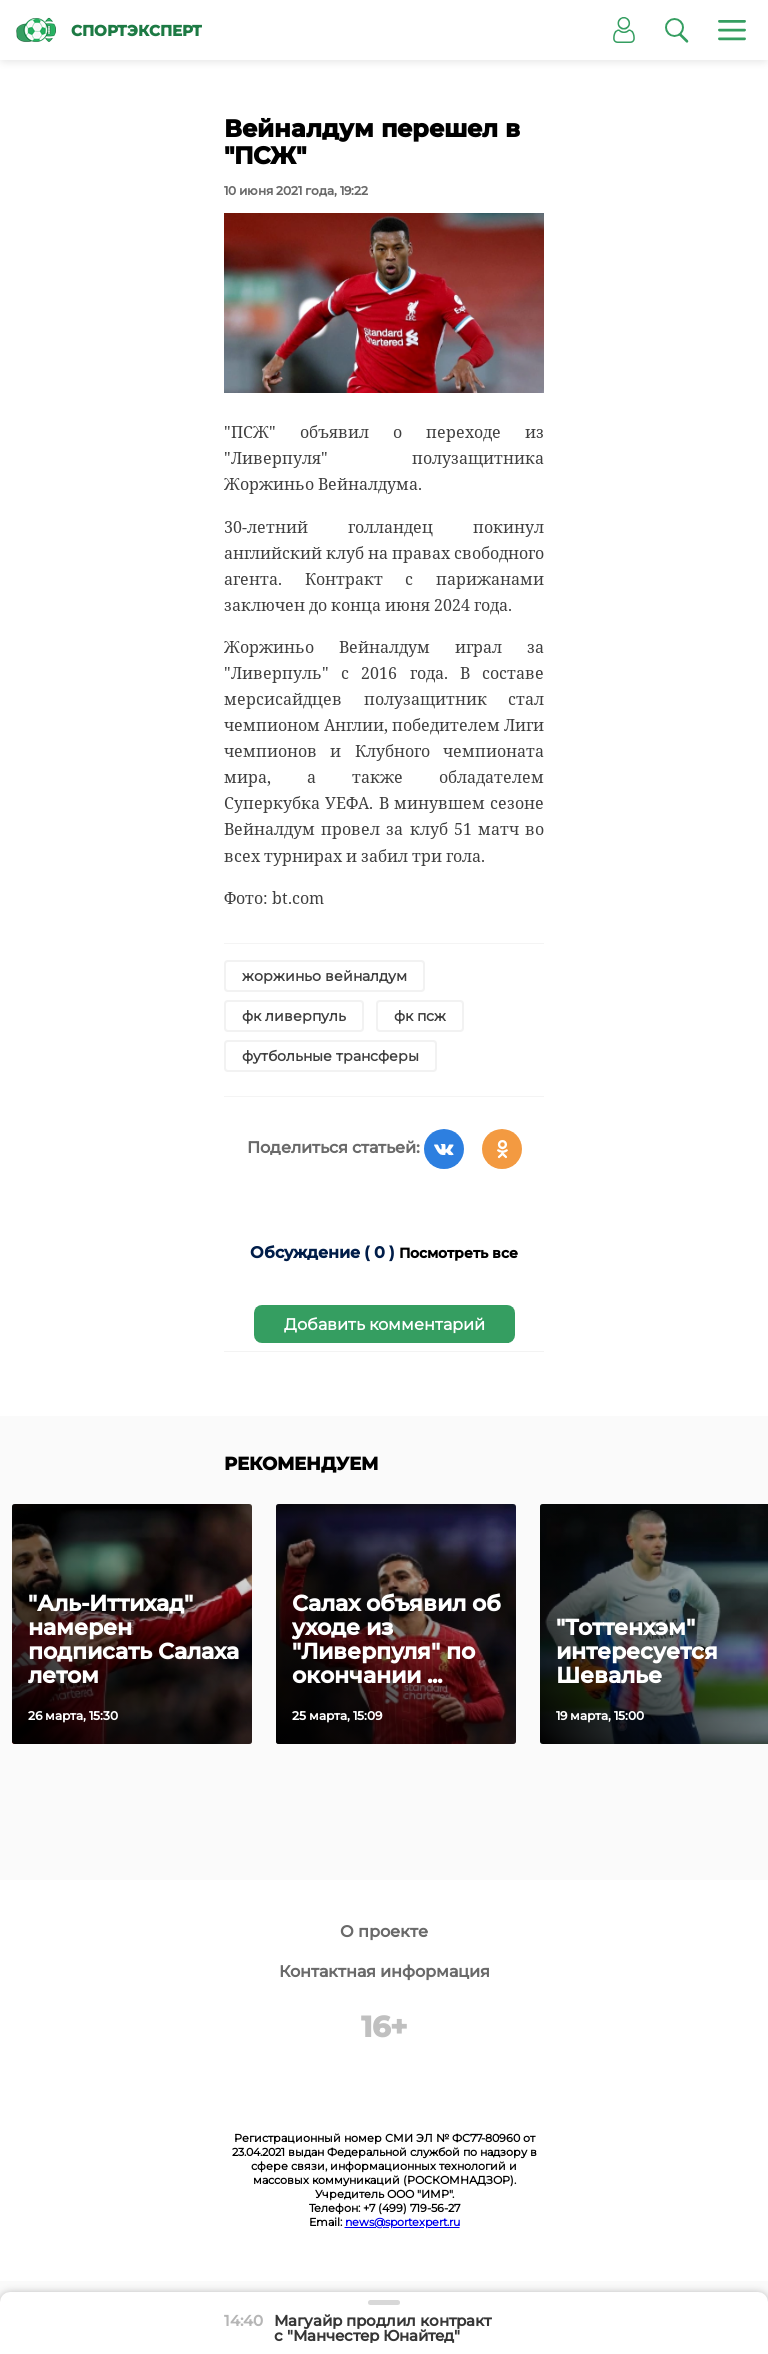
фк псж (420, 1016)
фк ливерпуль (294, 1016)
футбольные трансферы (330, 1056)
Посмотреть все (458, 1253)
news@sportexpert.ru (402, 2222)
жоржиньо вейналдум (324, 976)
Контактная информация (384, 1971)
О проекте (384, 1931)
